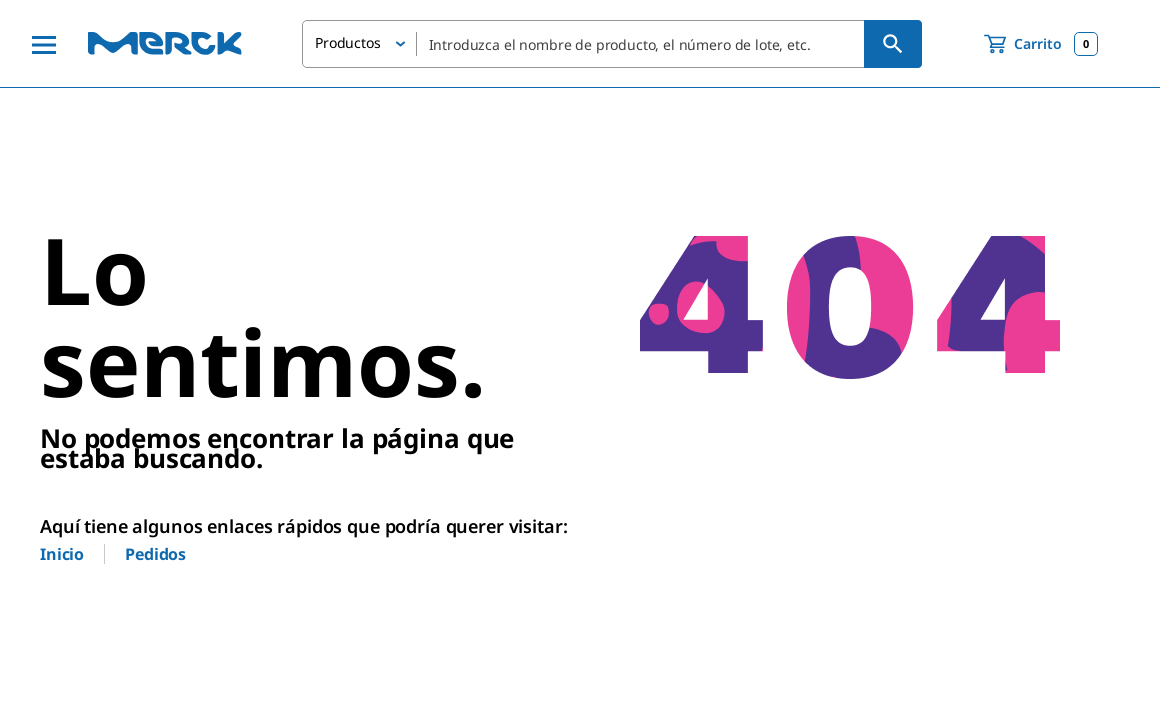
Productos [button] (348, 42)
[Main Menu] (44, 44)
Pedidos (155, 554)
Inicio (62, 554)
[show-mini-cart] (1041, 44)
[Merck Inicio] (165, 43)
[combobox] (612, 44)
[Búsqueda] (893, 44)
